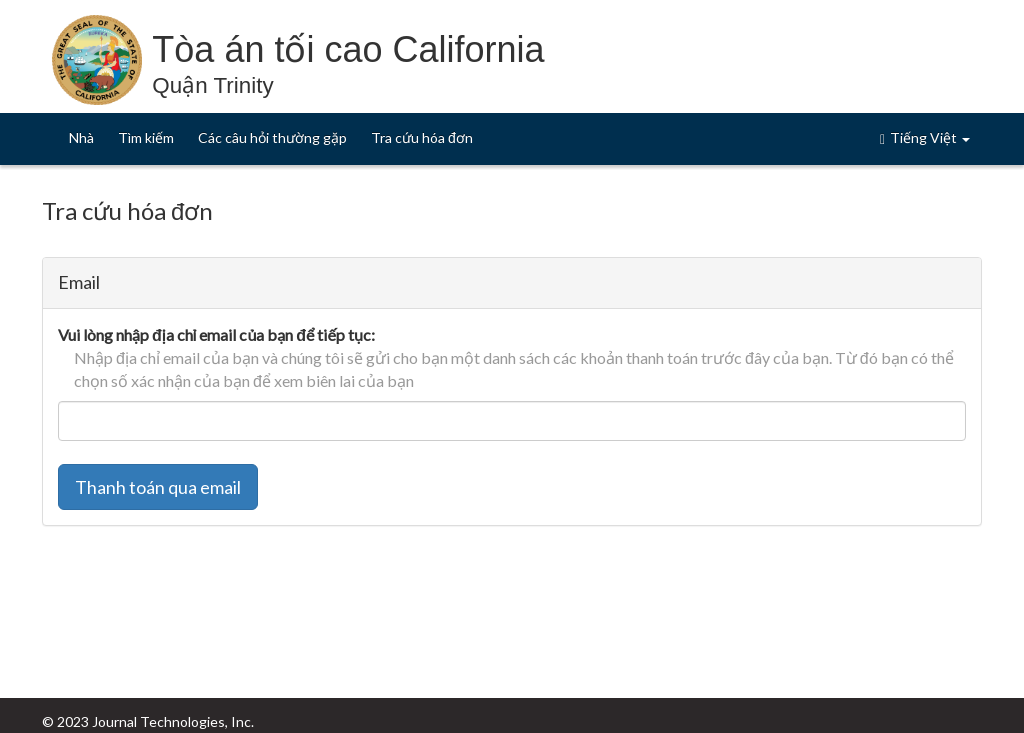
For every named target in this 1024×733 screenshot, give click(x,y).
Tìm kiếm (146, 137)
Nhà (81, 137)
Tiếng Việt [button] (925, 138)
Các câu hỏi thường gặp (272, 137)
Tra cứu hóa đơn (422, 137)
